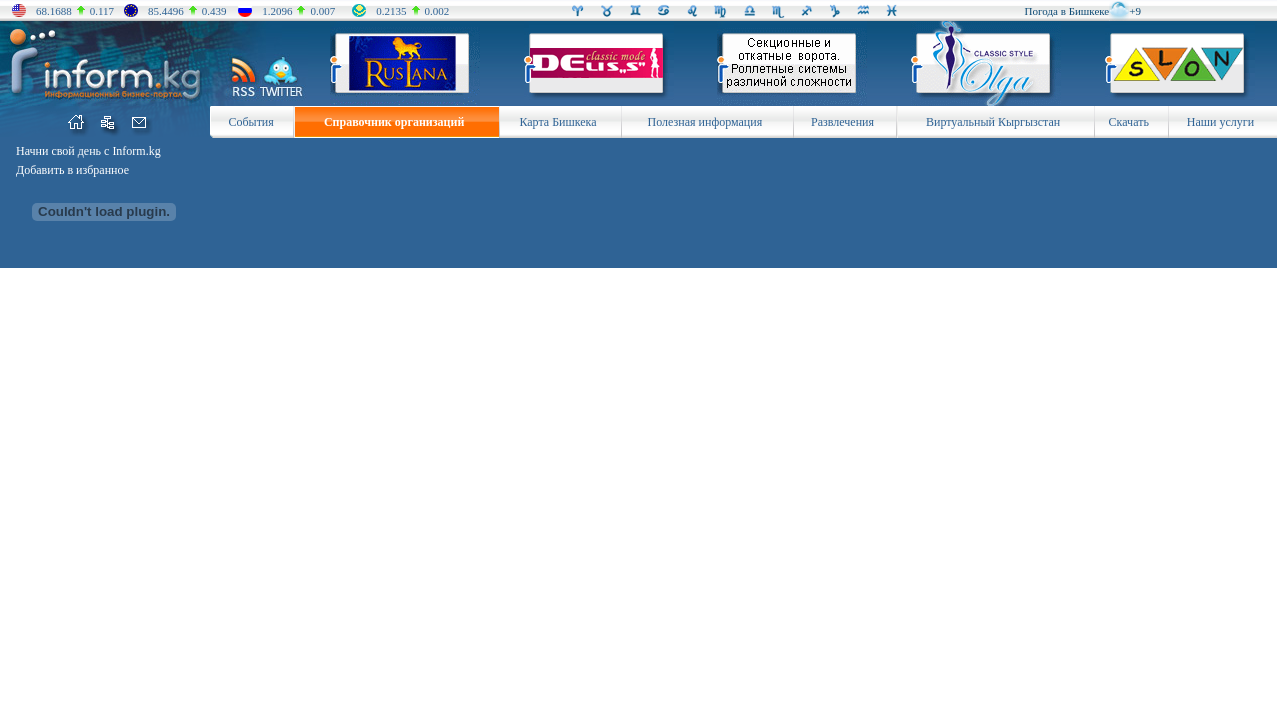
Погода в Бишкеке (1067, 11)
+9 (1135, 11)
